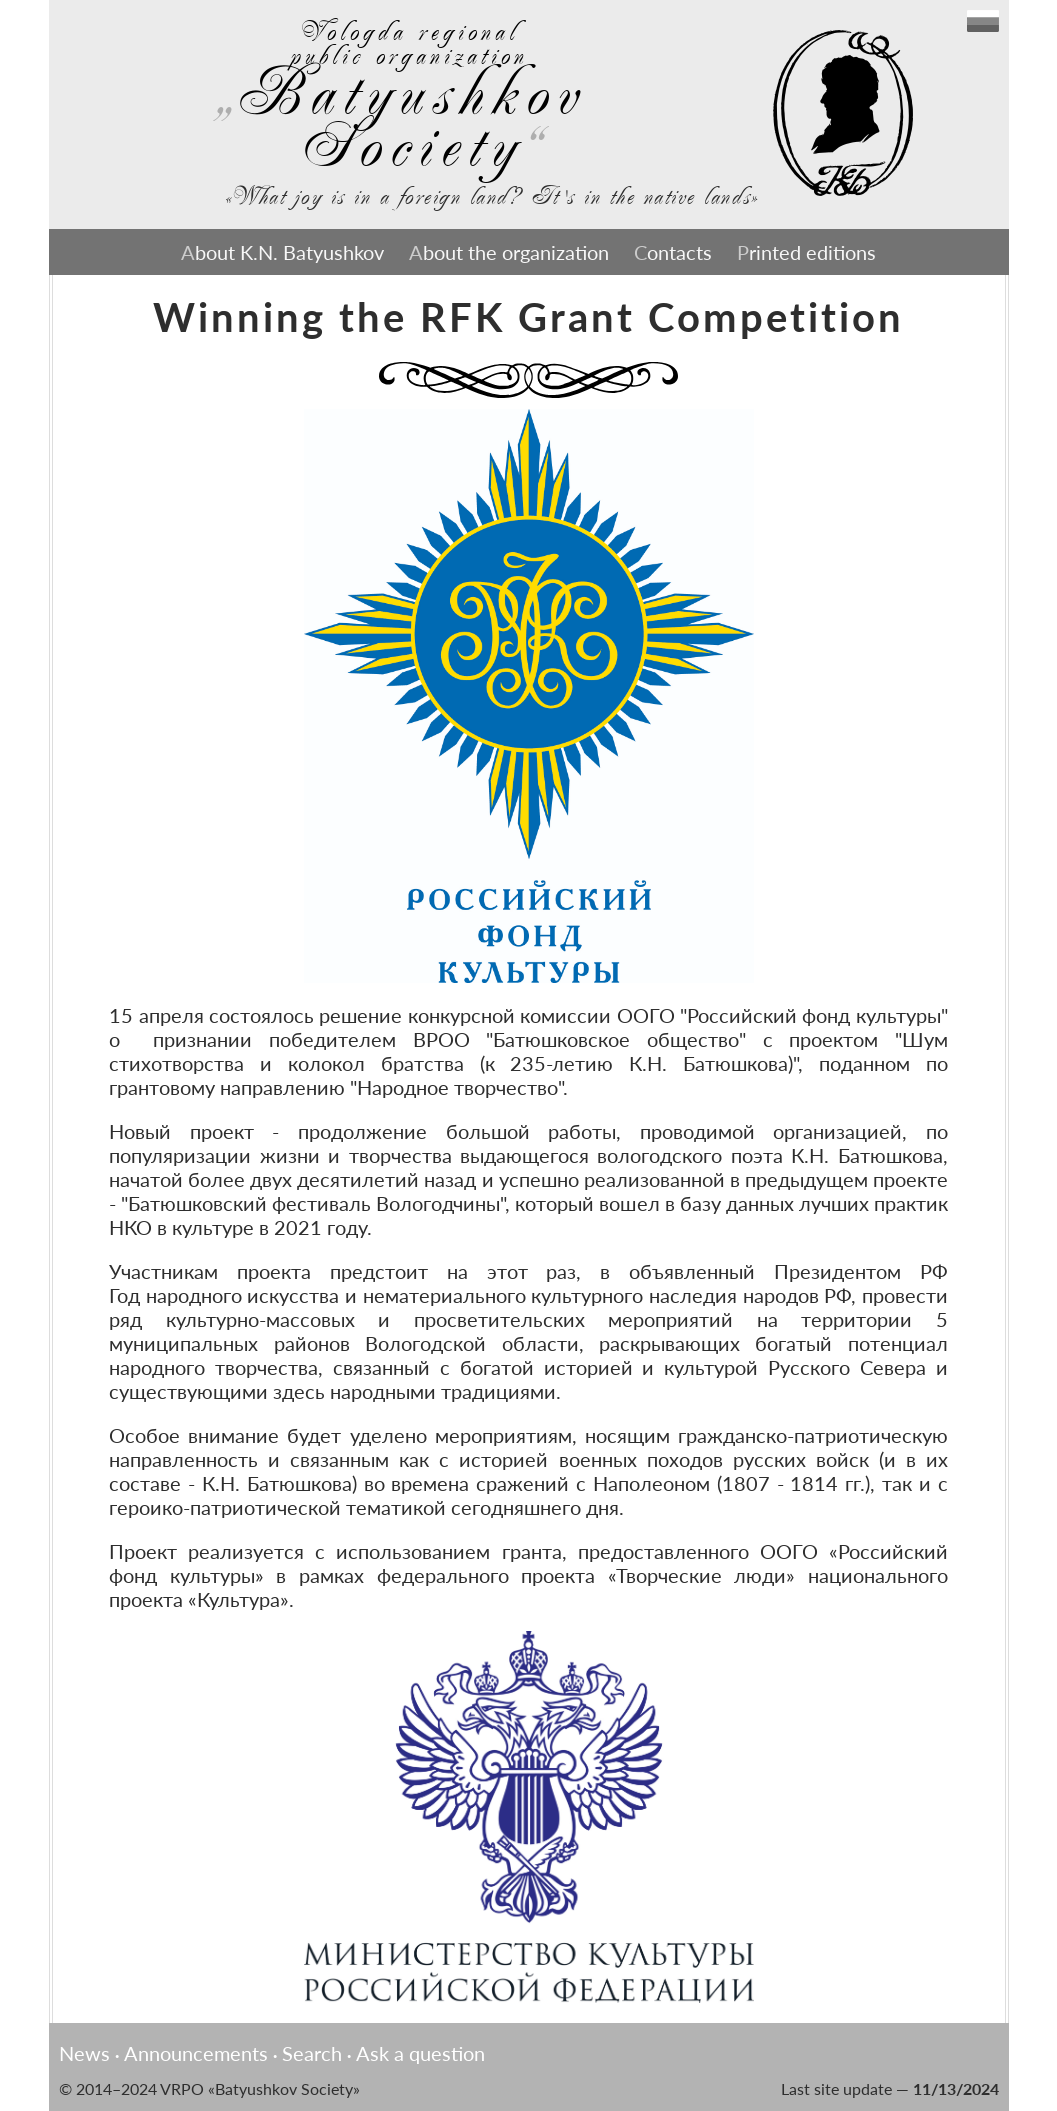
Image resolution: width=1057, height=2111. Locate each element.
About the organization (509, 252)
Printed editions (806, 252)
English (983, 21)
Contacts (673, 252)
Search (312, 2053)
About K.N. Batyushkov (282, 252)
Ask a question (420, 2053)
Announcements (196, 2053)
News (84, 2053)
